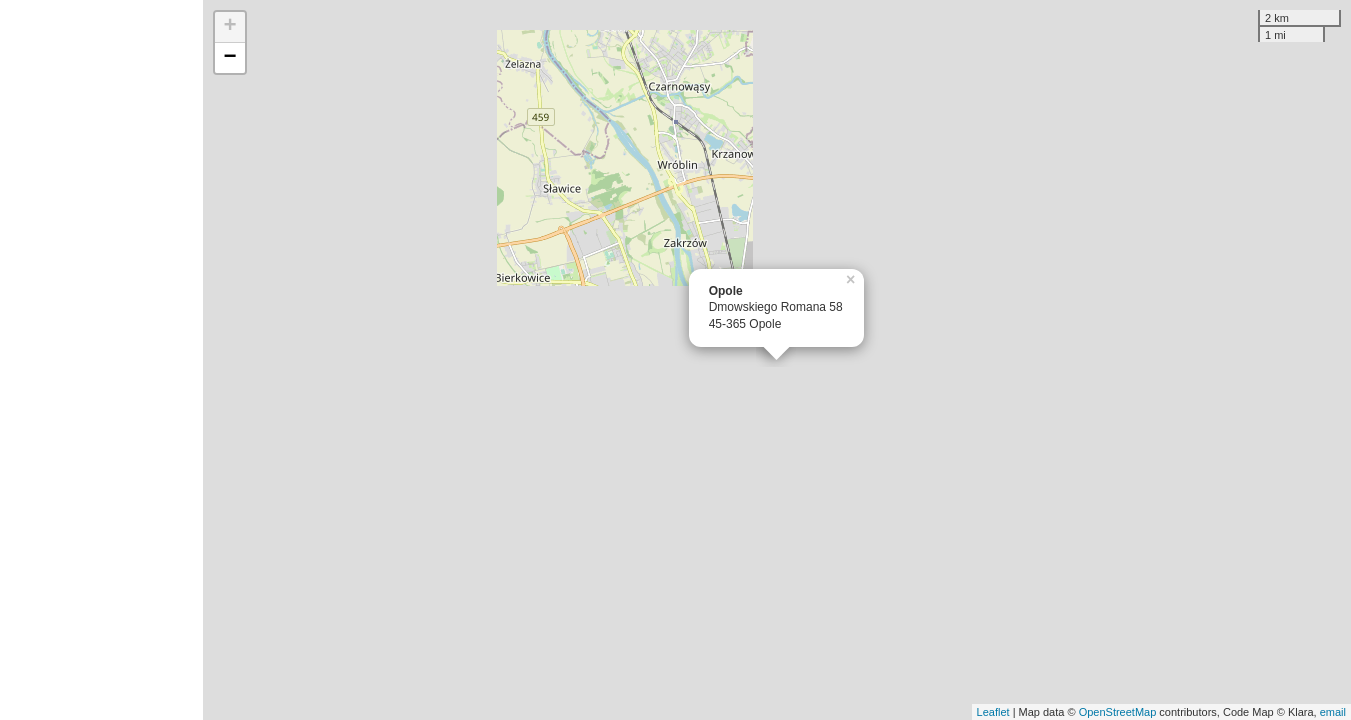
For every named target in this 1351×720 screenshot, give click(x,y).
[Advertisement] (101, 360)
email (1333, 712)
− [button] (230, 58)
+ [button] (230, 27)
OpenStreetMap (1118, 712)
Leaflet (993, 712)
